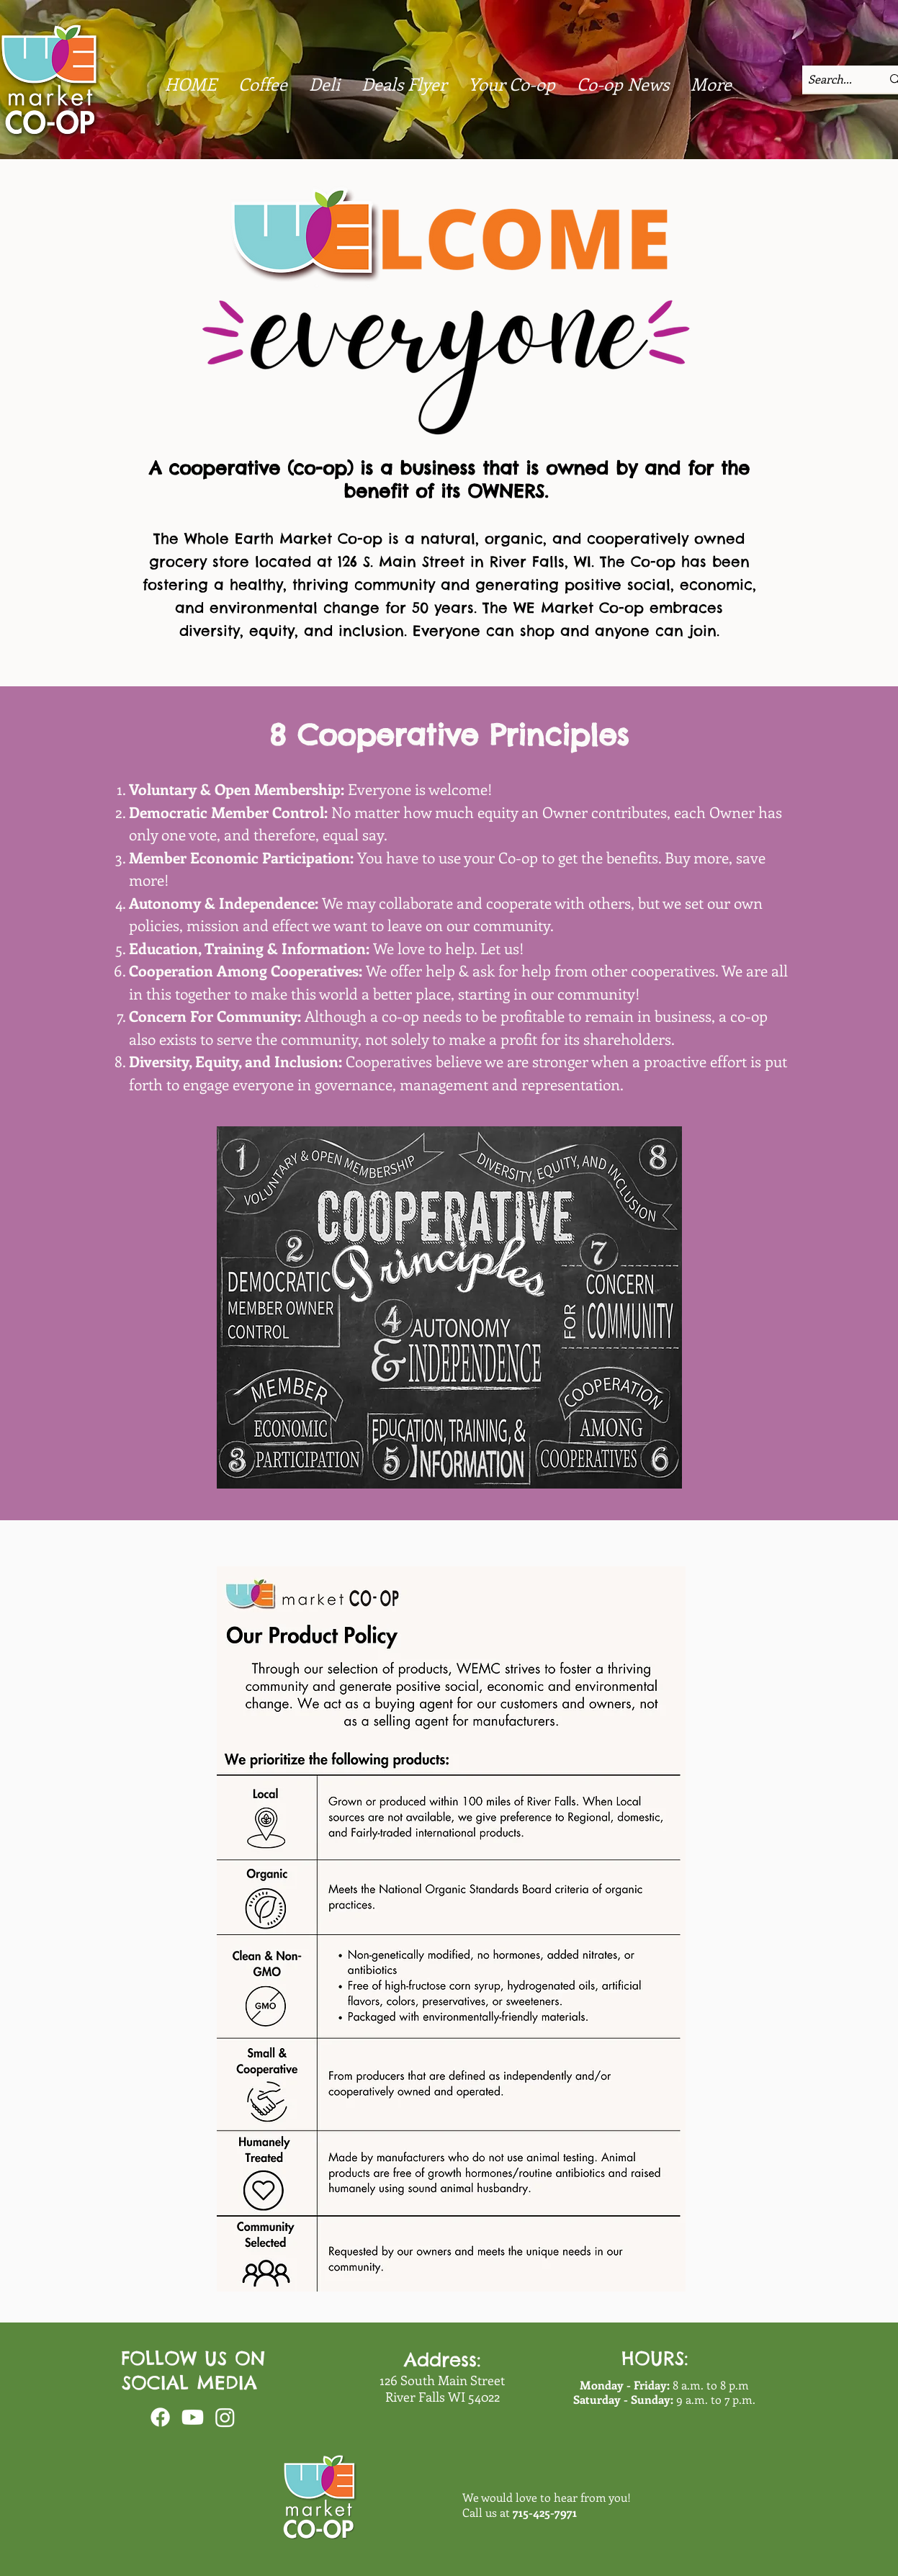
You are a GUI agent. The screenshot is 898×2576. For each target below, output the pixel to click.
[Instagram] (225, 2417)
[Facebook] (160, 2417)
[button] (623, 84)
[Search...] (832, 79)
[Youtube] (192, 2417)
